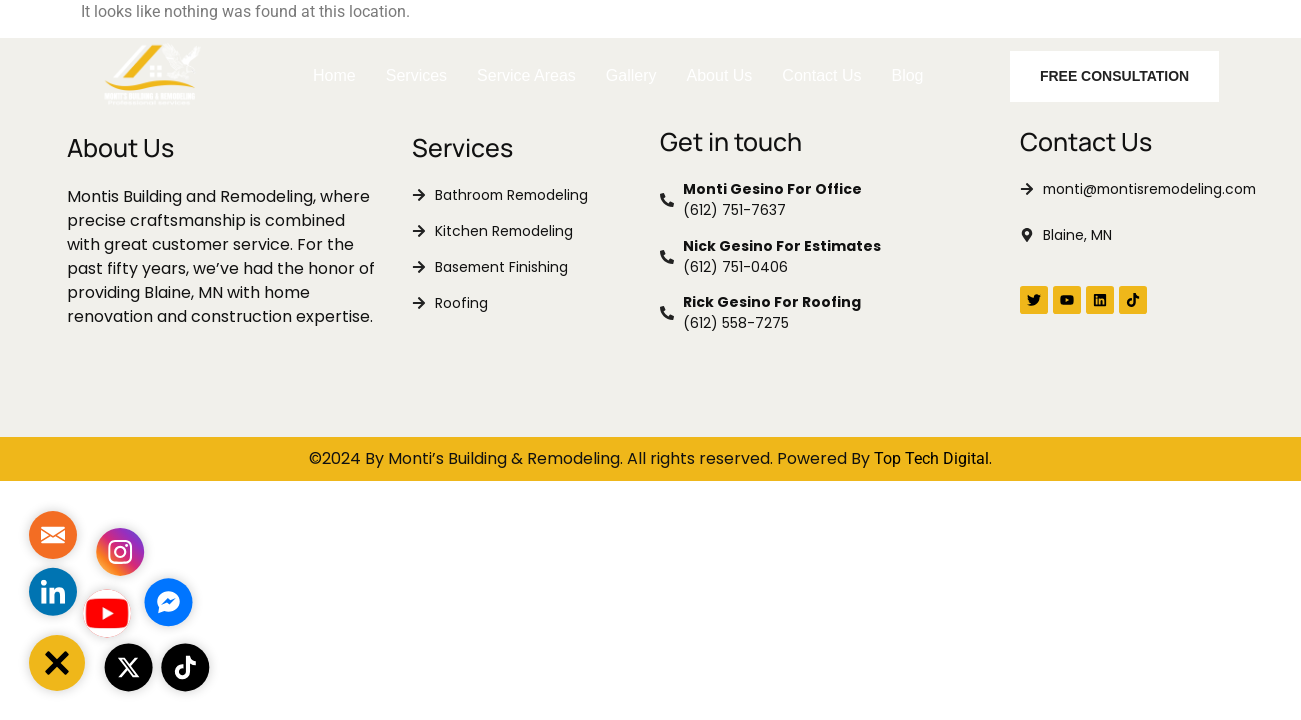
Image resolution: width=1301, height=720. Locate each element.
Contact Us (821, 75)
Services (416, 75)
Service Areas (526, 75)
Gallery (631, 75)
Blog (907, 75)
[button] (57, 663)
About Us (720, 75)
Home (334, 75)
